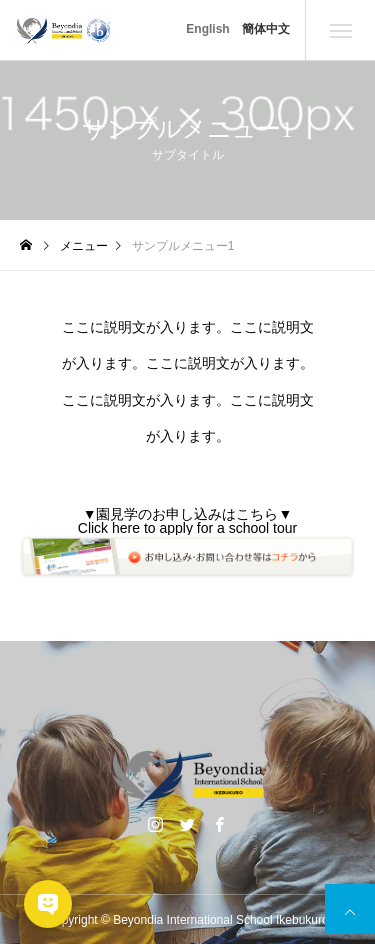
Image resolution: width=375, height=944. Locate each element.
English (207, 29)
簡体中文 (266, 29)
